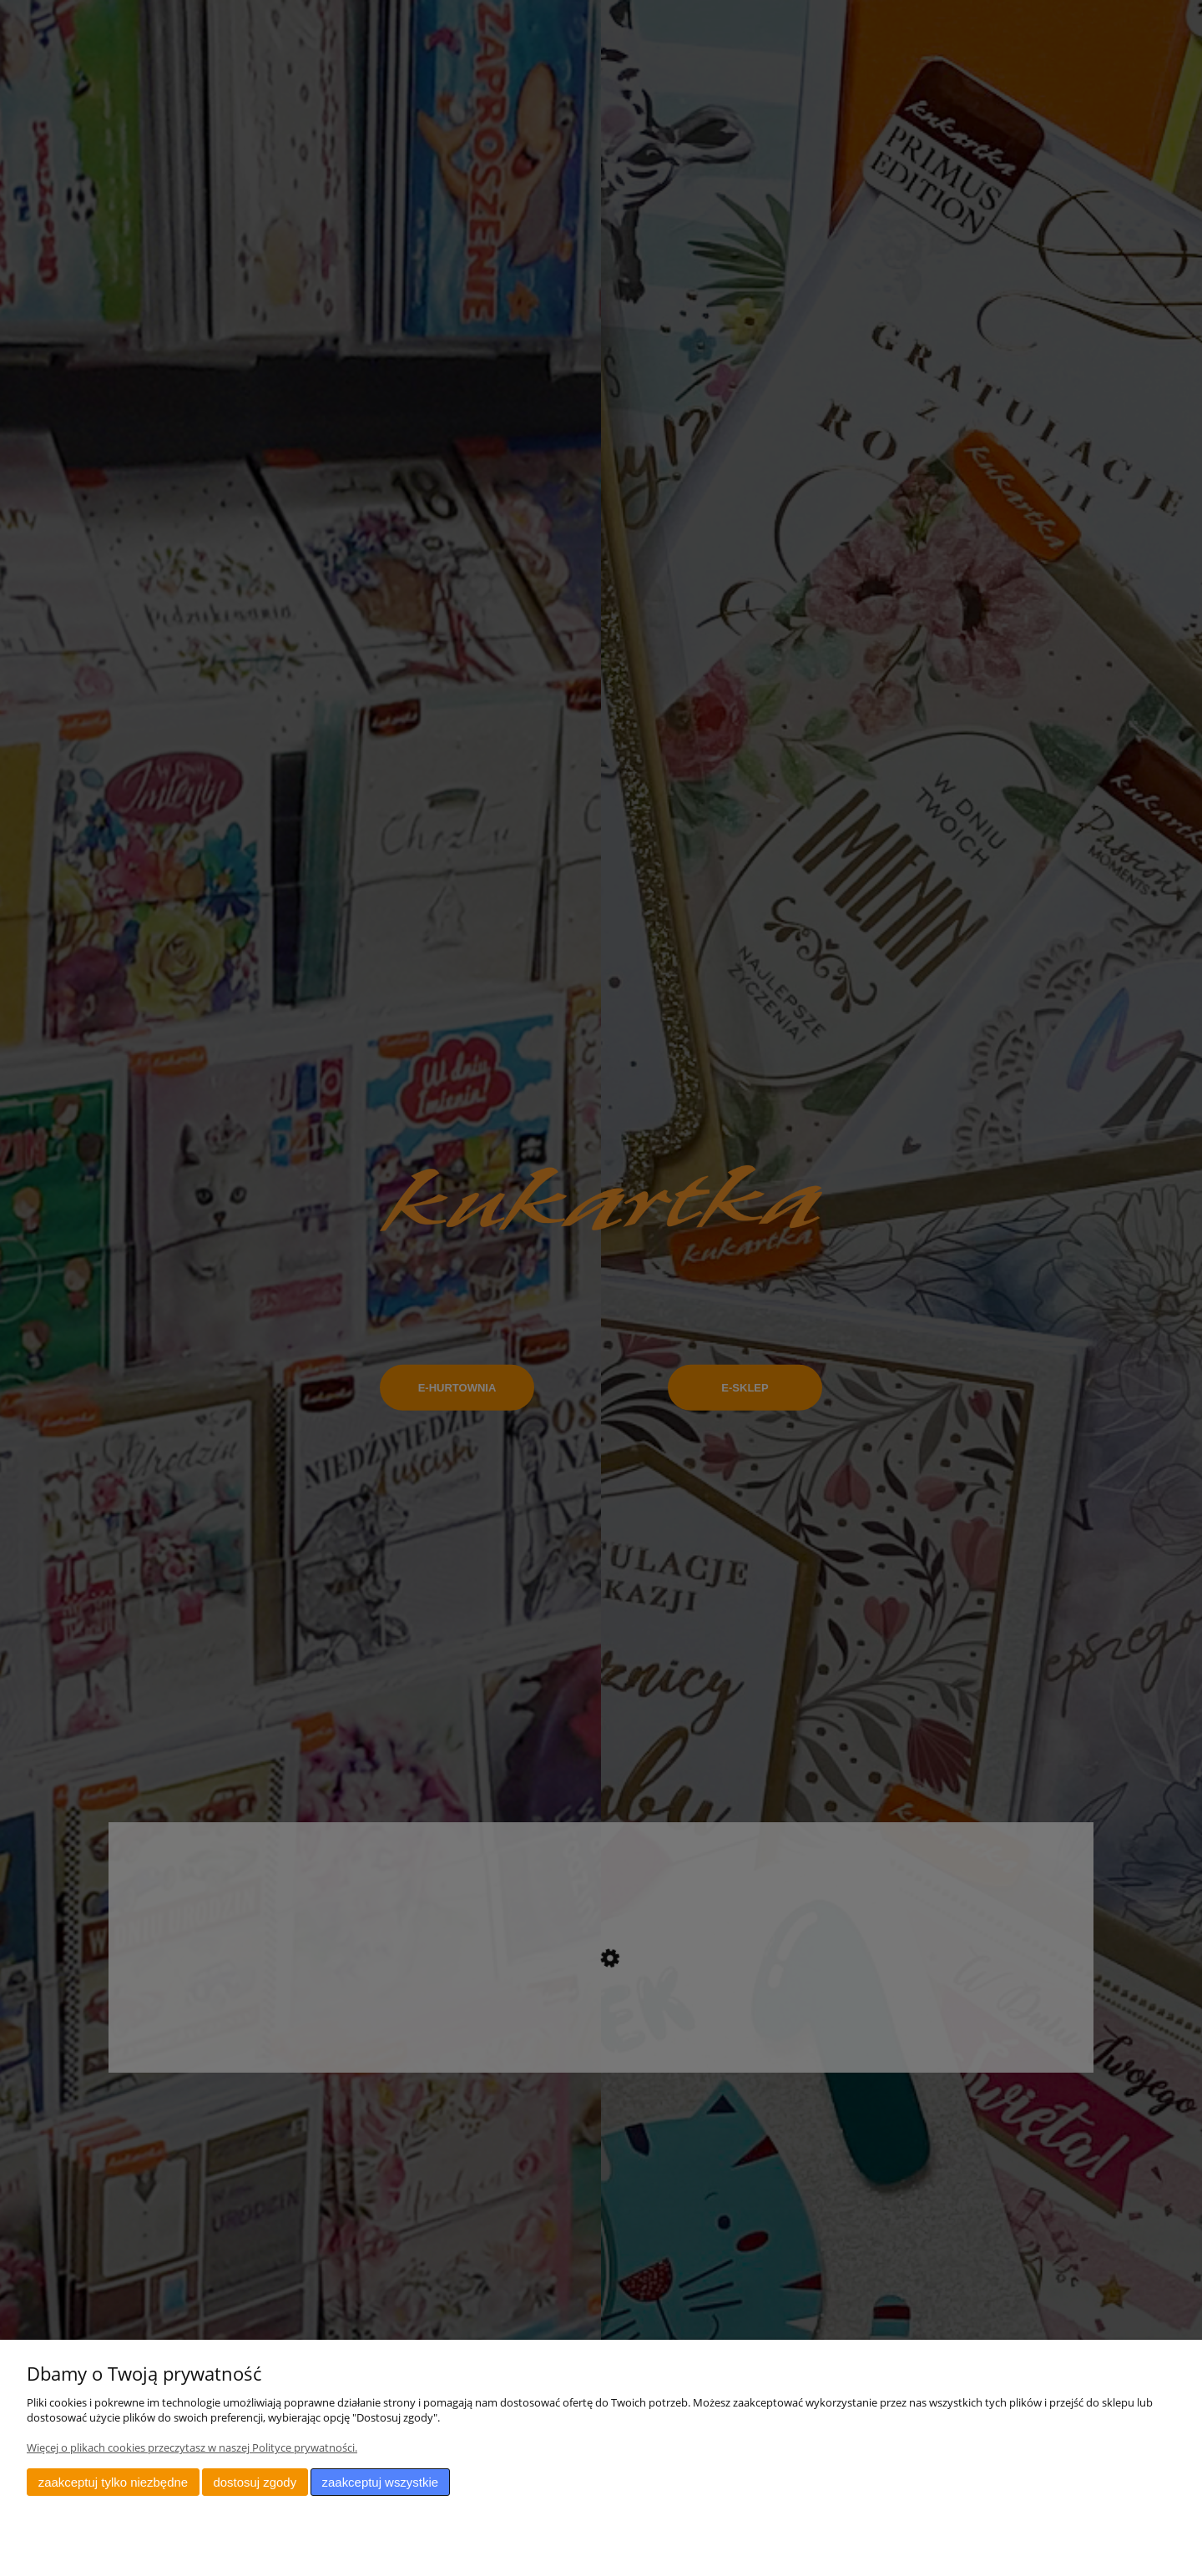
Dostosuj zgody (254, 2482)
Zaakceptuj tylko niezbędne (113, 2482)
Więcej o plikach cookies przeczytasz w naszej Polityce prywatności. (192, 2447)
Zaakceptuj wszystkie (380, 2482)
